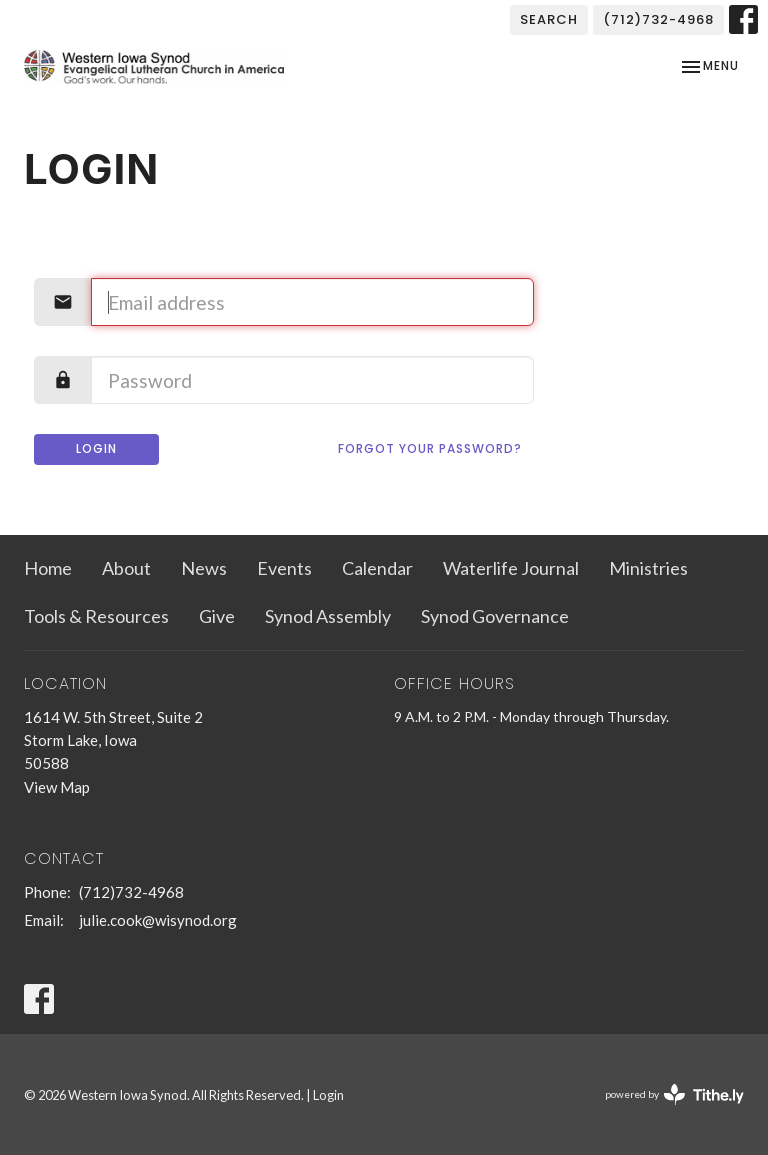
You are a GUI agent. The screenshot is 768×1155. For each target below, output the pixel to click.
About (126, 568)
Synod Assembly (328, 616)
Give (217, 616)
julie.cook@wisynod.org (158, 920)
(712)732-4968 (658, 19)
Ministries (648, 568)
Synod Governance (495, 616)
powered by (674, 1094)
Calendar (377, 568)
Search (549, 19)
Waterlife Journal (511, 568)
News (204, 568)
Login (96, 448)
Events (284, 568)
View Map (57, 787)
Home (48, 568)
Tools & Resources (96, 616)
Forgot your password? (430, 448)
